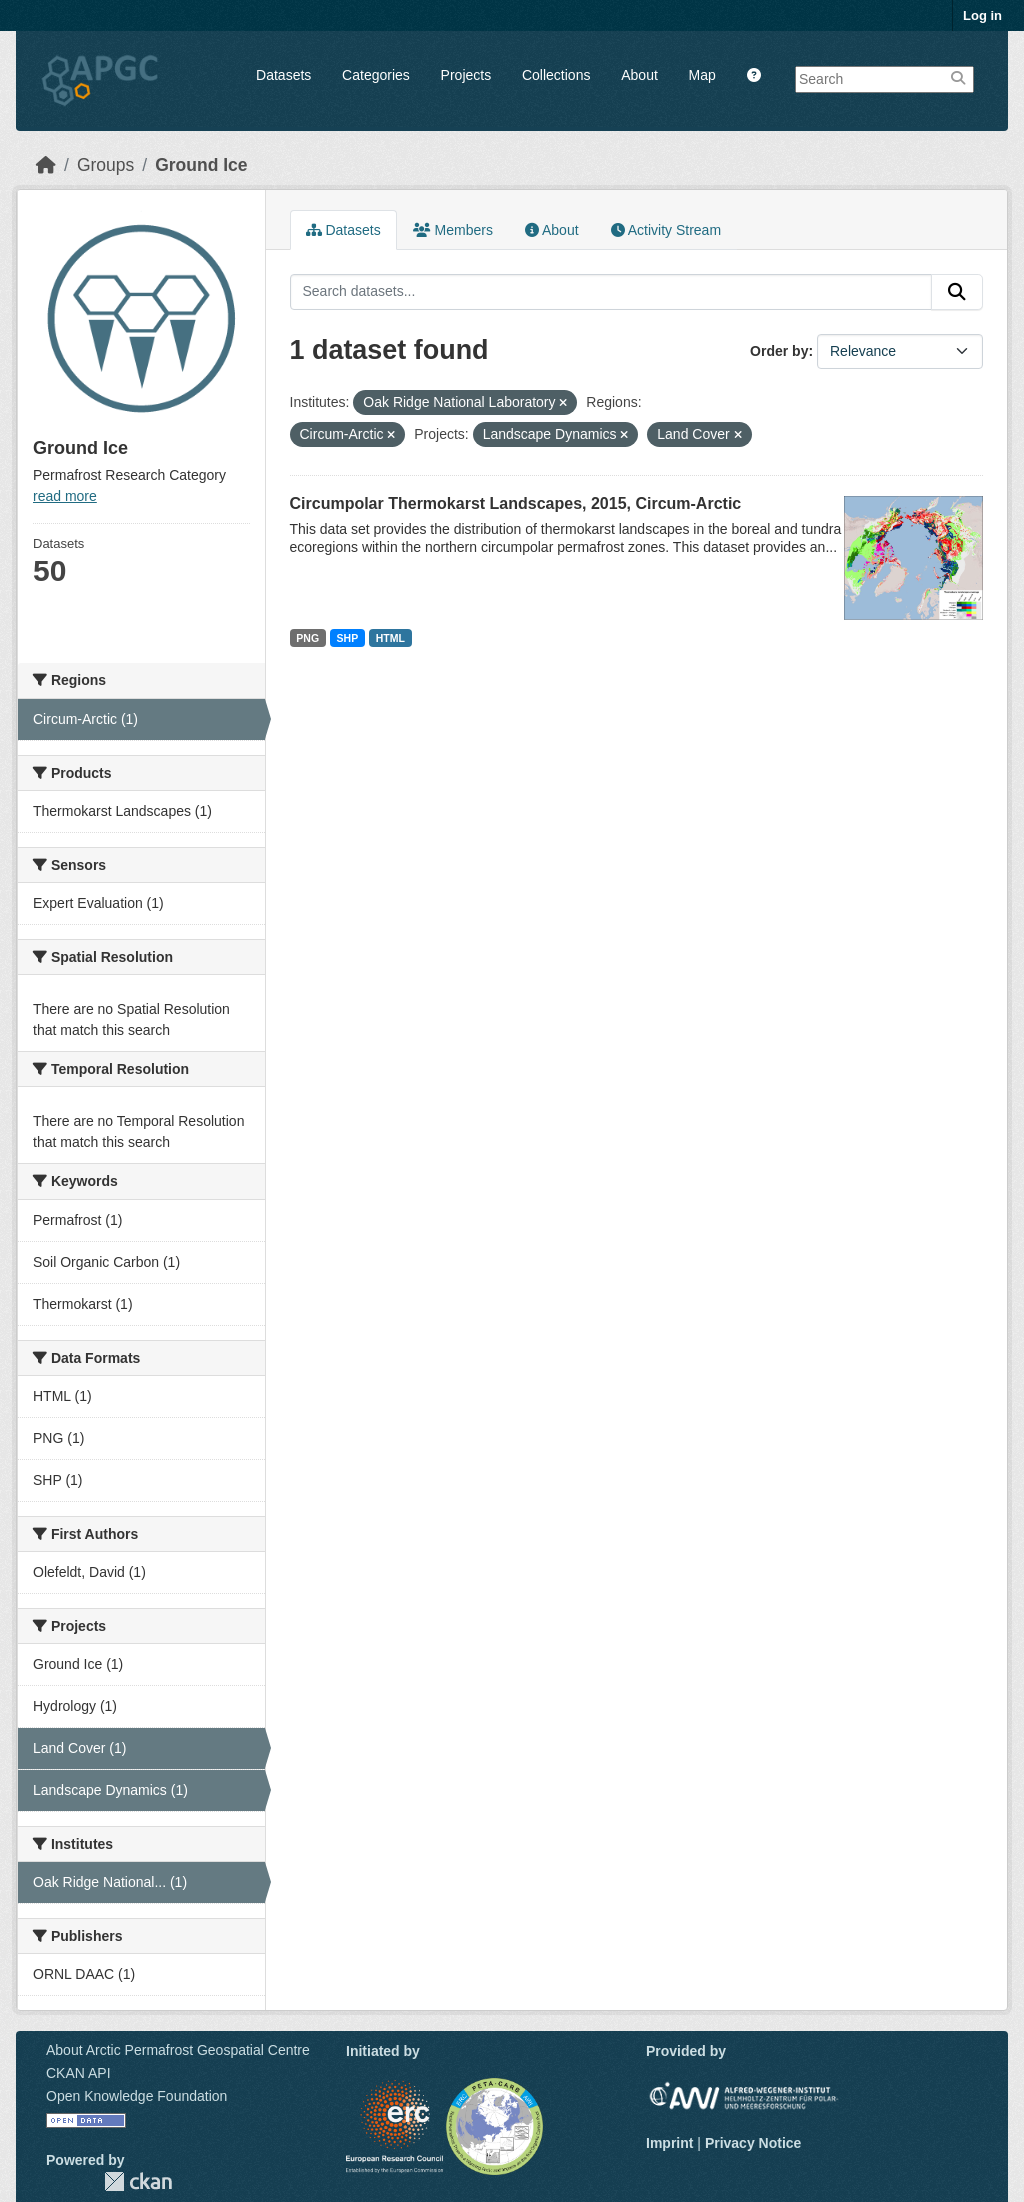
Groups (105, 165)
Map (702, 75)
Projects (466, 75)
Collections (556, 75)
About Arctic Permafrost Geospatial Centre (178, 2050)
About (639, 75)
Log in (982, 15)
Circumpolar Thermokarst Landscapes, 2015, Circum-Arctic (516, 503)
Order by (779, 351)
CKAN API (78, 2073)
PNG (307, 638)
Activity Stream (666, 230)
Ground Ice (201, 165)
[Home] (46, 165)
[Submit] (957, 292)
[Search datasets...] (611, 292)
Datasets (283, 75)
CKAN (138, 2181)
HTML (390, 638)
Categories (376, 75)
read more (65, 496)
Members (453, 230)
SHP (348, 638)
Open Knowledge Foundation (136, 2096)
